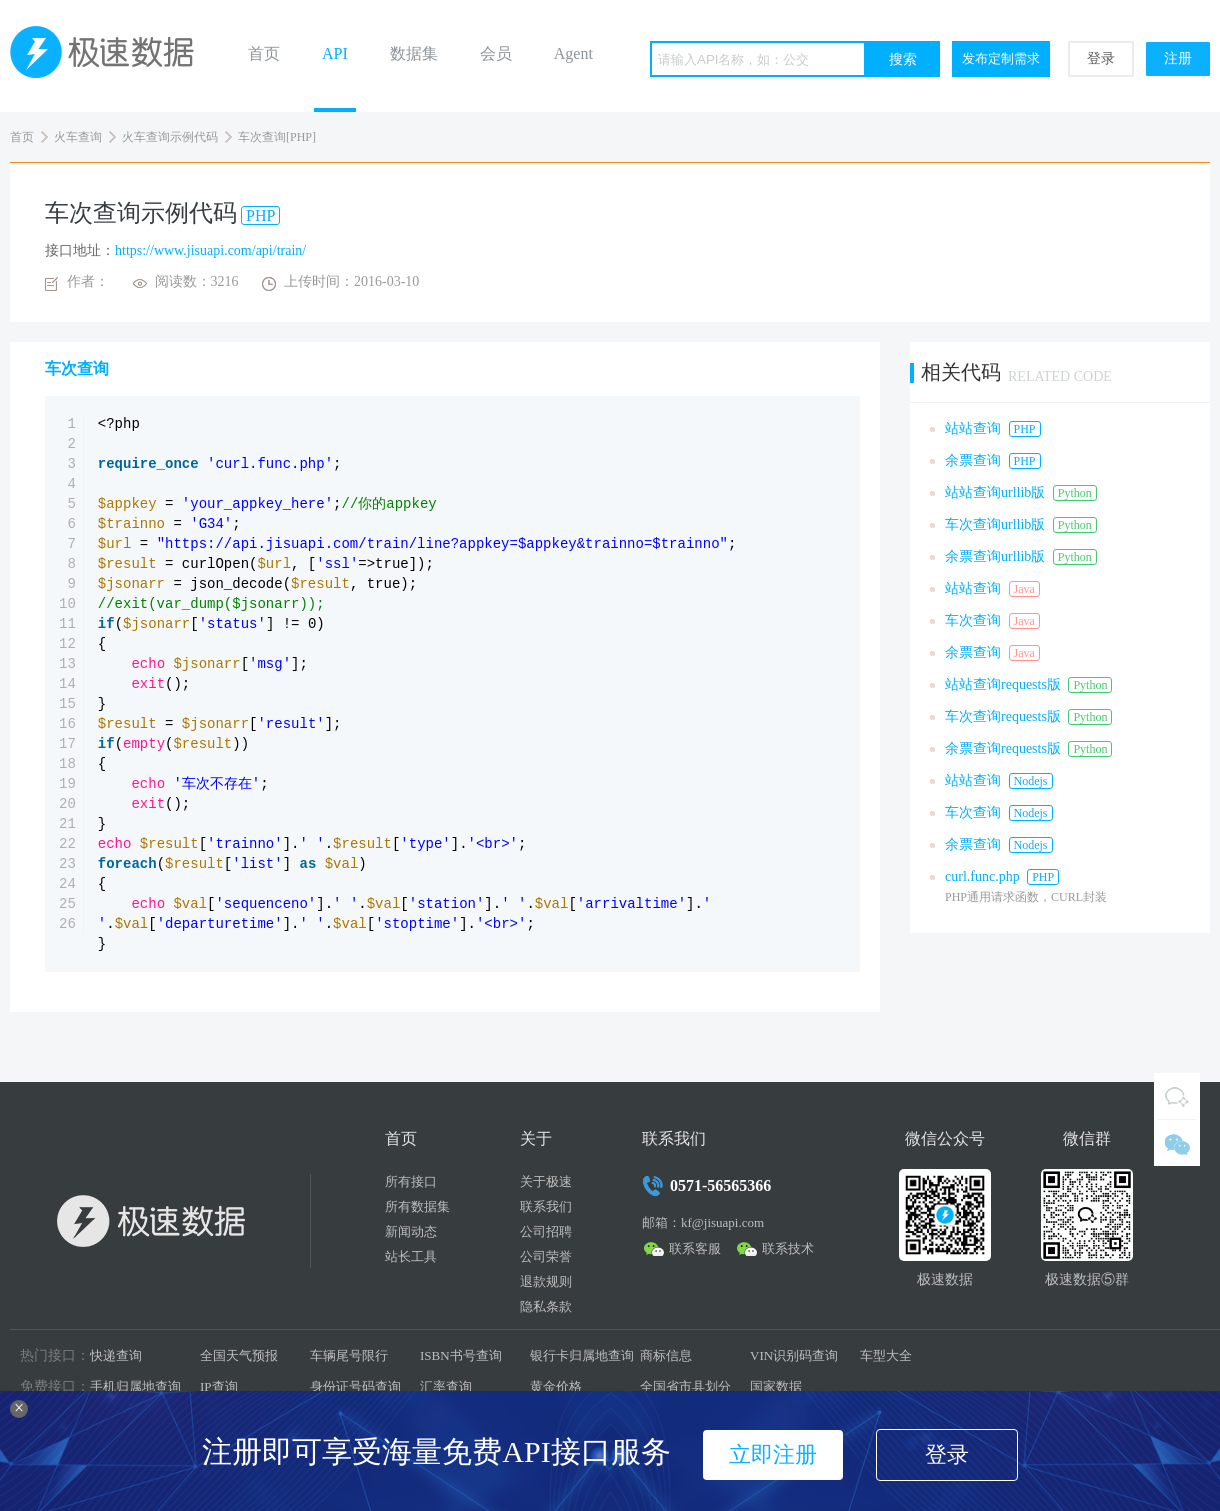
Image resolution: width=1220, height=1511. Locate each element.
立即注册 (773, 1454)
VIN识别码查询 (794, 1355)
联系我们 (546, 1206)
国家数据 (776, 1386)
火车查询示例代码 (170, 137)
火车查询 (78, 137)
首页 (264, 53)
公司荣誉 (546, 1256)
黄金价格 (556, 1386)
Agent (573, 53)
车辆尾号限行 (349, 1355)
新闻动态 (411, 1231)
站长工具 (411, 1256)
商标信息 (666, 1355)
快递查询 (116, 1355)
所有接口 (411, 1181)
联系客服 (695, 1248)
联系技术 (788, 1248)
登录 (1101, 58)
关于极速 (546, 1181)
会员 (496, 53)
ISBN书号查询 (461, 1355)
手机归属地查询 (135, 1386)
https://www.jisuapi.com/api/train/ (210, 250)
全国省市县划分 (685, 1386)
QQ (1177, 1096)
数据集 (414, 53)
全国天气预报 (239, 1355)
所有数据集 (417, 1206)
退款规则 (546, 1281)
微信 (1177, 1143)
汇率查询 (446, 1386)
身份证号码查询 (355, 1386)
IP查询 (219, 1386)
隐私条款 (546, 1306)
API (335, 53)
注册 (1178, 58)
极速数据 (110, 56)
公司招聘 (546, 1231)
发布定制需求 (1001, 58)
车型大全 (886, 1355)
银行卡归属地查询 (582, 1355)
